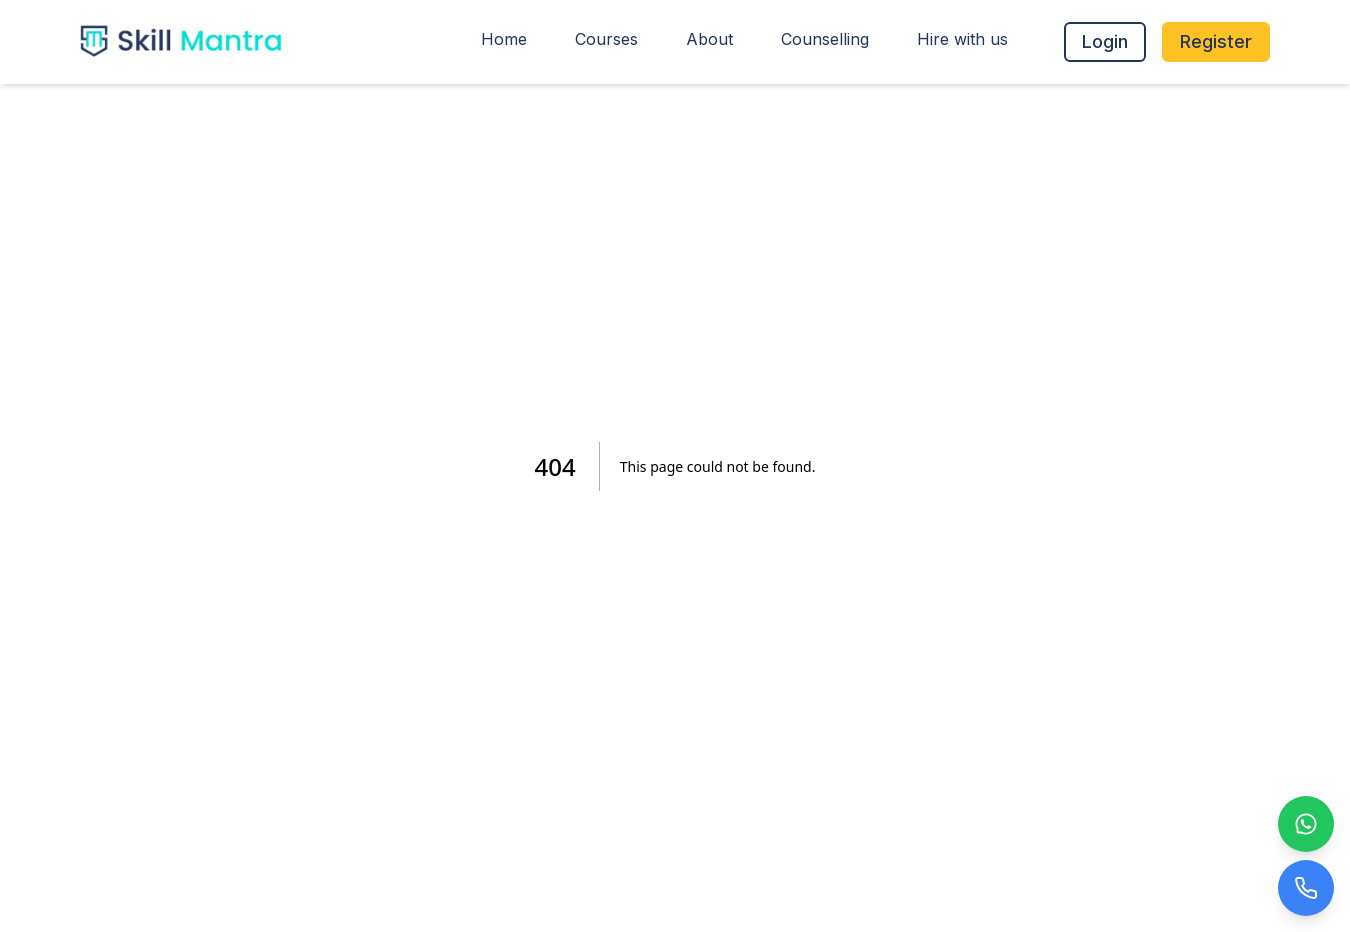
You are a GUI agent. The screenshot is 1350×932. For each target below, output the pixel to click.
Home (504, 39)
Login (1105, 41)
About (709, 39)
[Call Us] (1306, 888)
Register (1216, 41)
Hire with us (962, 39)
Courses (606, 39)
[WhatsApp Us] (1306, 824)
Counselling (825, 39)
